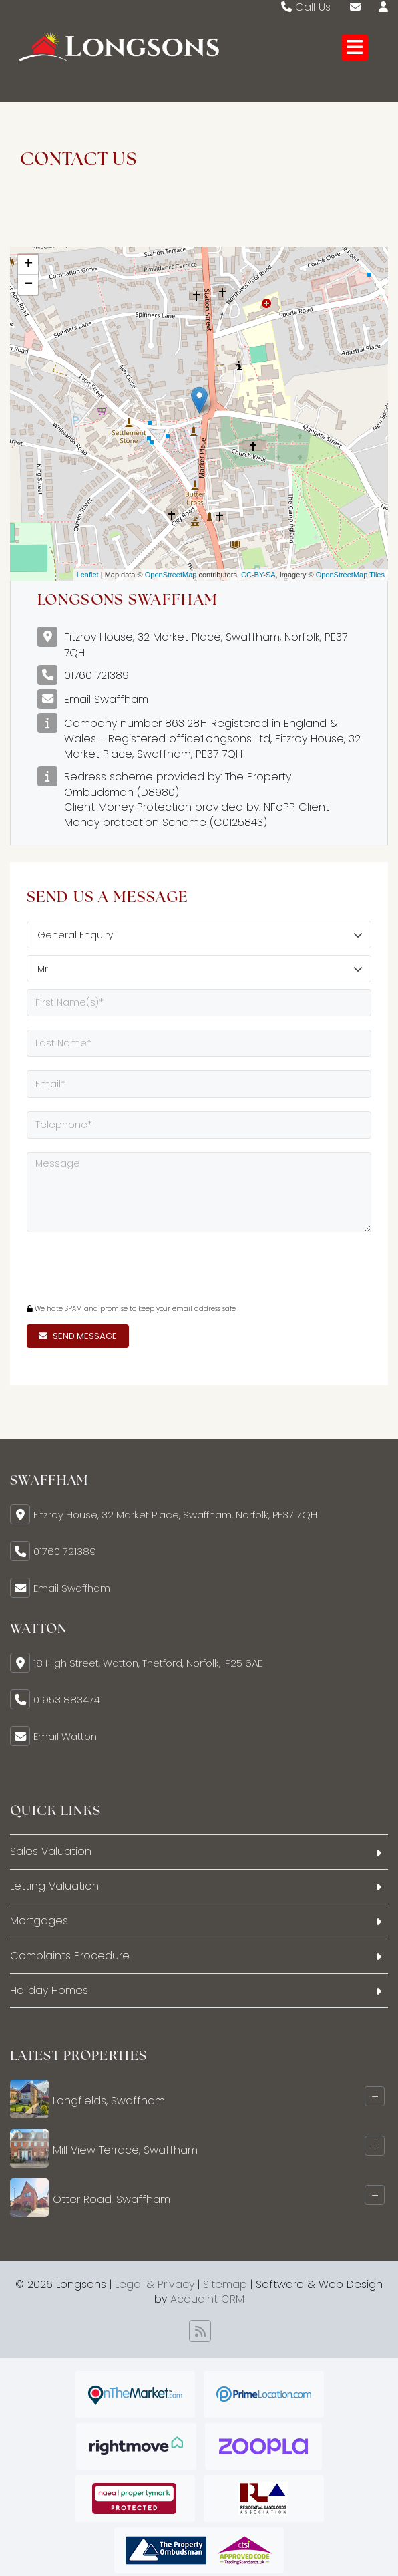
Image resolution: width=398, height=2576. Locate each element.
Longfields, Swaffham (109, 2100)
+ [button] (28, 265)
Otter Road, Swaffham (111, 2199)
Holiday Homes (49, 1990)
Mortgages (39, 1920)
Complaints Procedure (70, 1955)
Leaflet (88, 575)
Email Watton (65, 1736)
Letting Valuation (54, 1886)
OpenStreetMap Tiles (350, 575)
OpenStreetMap (171, 575)
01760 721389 (96, 675)
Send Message (78, 1336)
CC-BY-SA (258, 575)
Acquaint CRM (207, 2299)
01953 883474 (66, 1700)
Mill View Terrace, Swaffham (125, 2150)
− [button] (28, 285)
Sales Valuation (50, 1851)
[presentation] (108, 1266)
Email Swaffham (106, 699)
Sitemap (225, 2284)
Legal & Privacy (154, 2284)
